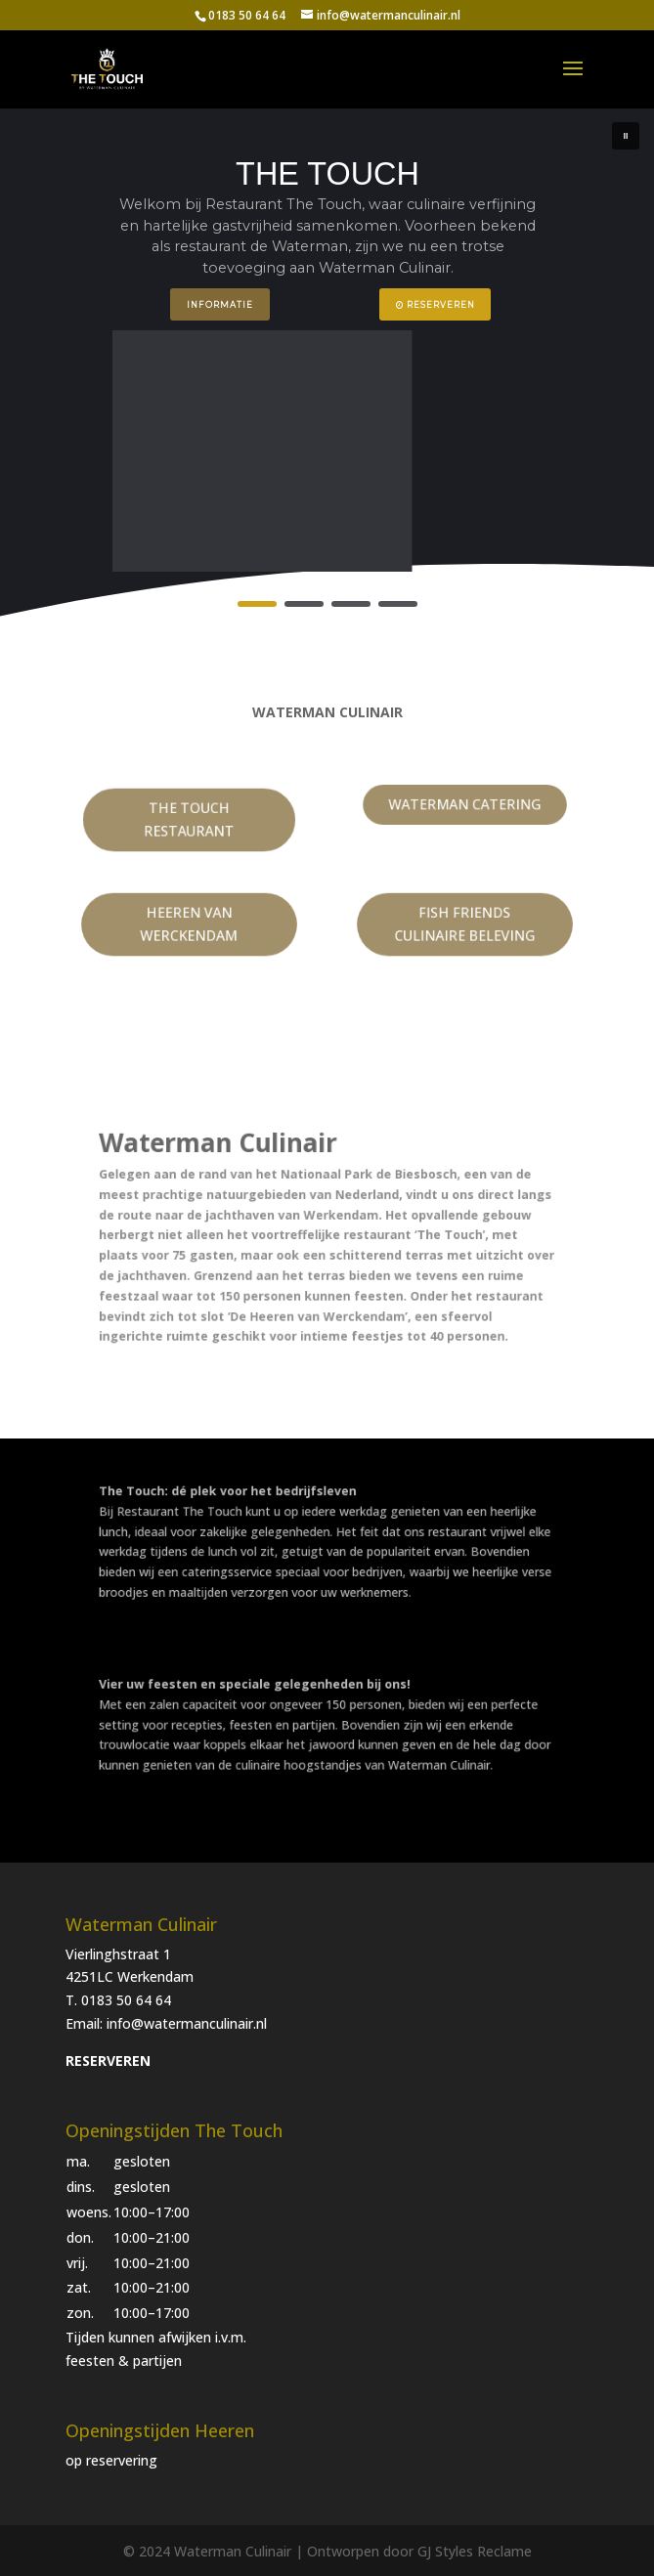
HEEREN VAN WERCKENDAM (189, 924)
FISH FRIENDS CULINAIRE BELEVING (465, 924)
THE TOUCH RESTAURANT (189, 820)
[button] (625, 136)
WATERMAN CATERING (465, 804)
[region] (327, 365)
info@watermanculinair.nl (187, 2023)
